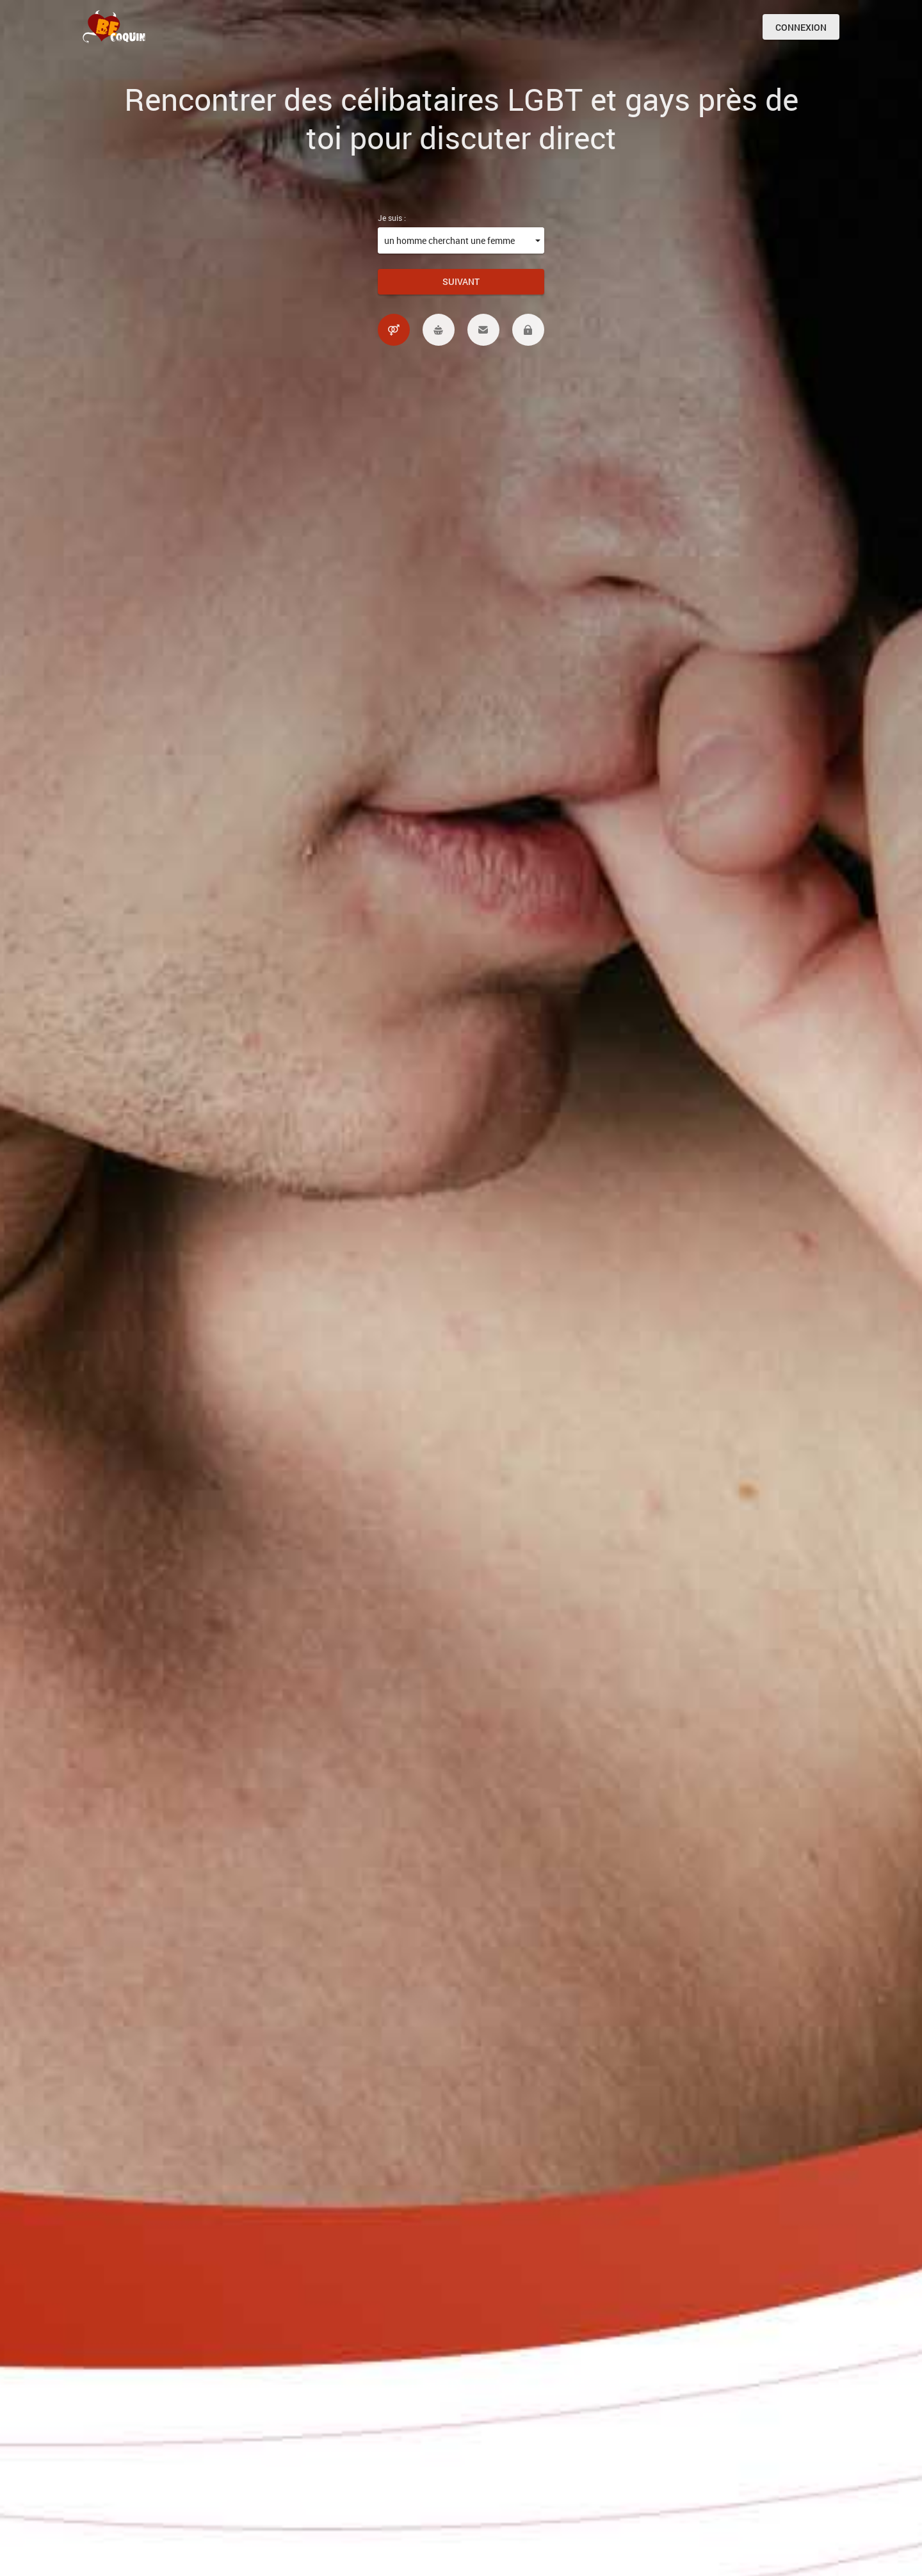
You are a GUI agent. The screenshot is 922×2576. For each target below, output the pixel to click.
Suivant (461, 281)
